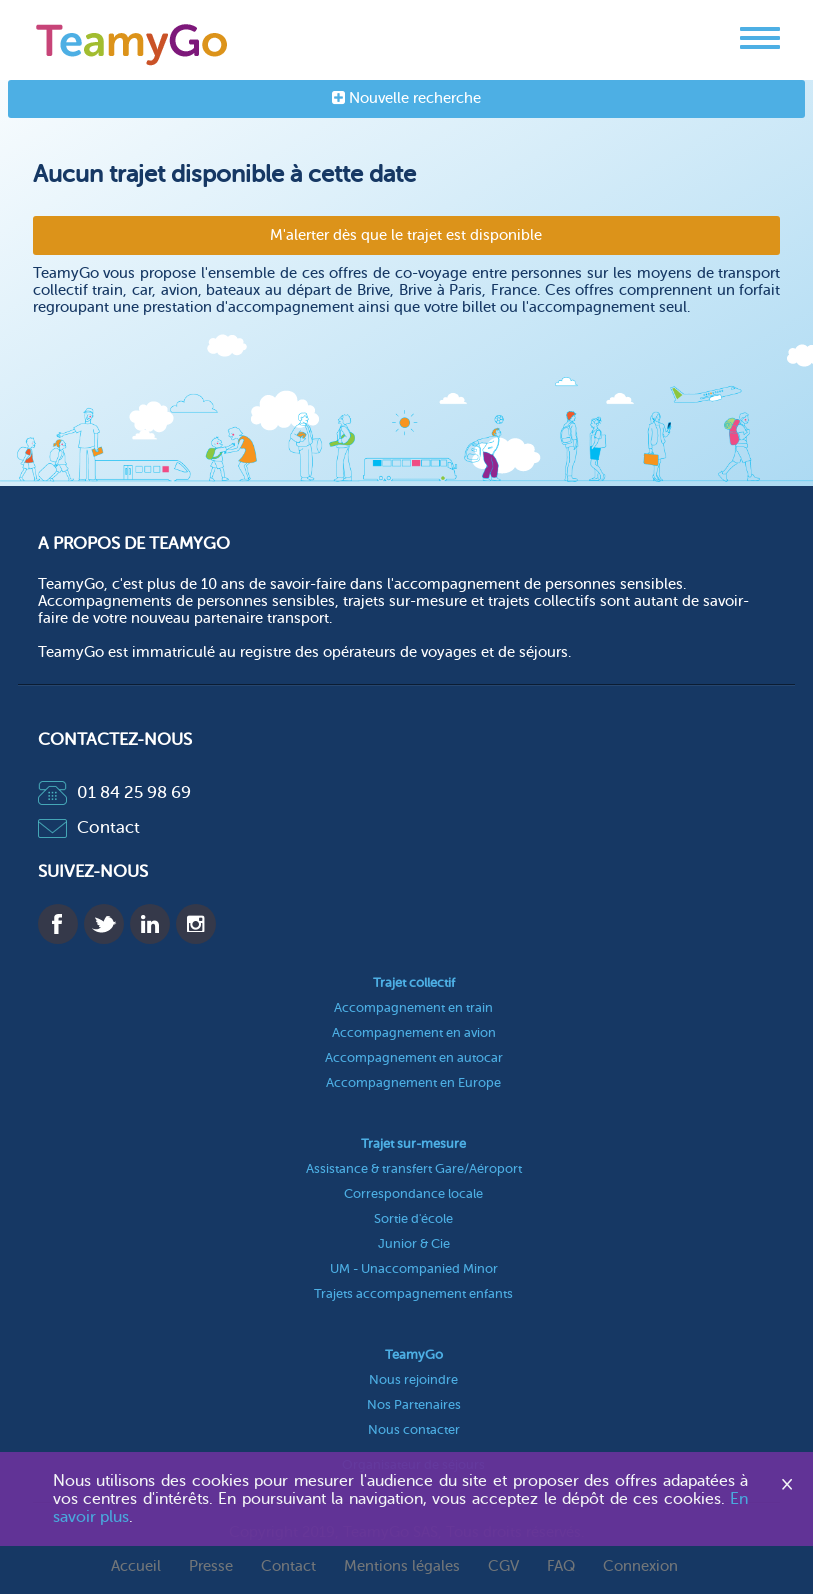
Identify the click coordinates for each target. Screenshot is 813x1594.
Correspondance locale (413, 1193)
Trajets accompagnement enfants (413, 1293)
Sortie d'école (413, 1218)
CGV (503, 1566)
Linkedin (150, 924)
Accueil (136, 1566)
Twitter (104, 924)
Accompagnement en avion (414, 1032)
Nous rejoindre (413, 1379)
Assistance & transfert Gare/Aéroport (414, 1168)
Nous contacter (414, 1429)
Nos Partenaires (414, 1404)
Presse (211, 1566)
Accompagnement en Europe (413, 1082)
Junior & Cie (414, 1243)
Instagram (196, 924)
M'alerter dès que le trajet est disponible (406, 235)
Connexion (640, 1566)
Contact (89, 827)
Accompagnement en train (413, 1007)
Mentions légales (402, 1566)
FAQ (561, 1566)
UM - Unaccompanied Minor (414, 1268)
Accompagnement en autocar (414, 1057)
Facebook (58, 924)
